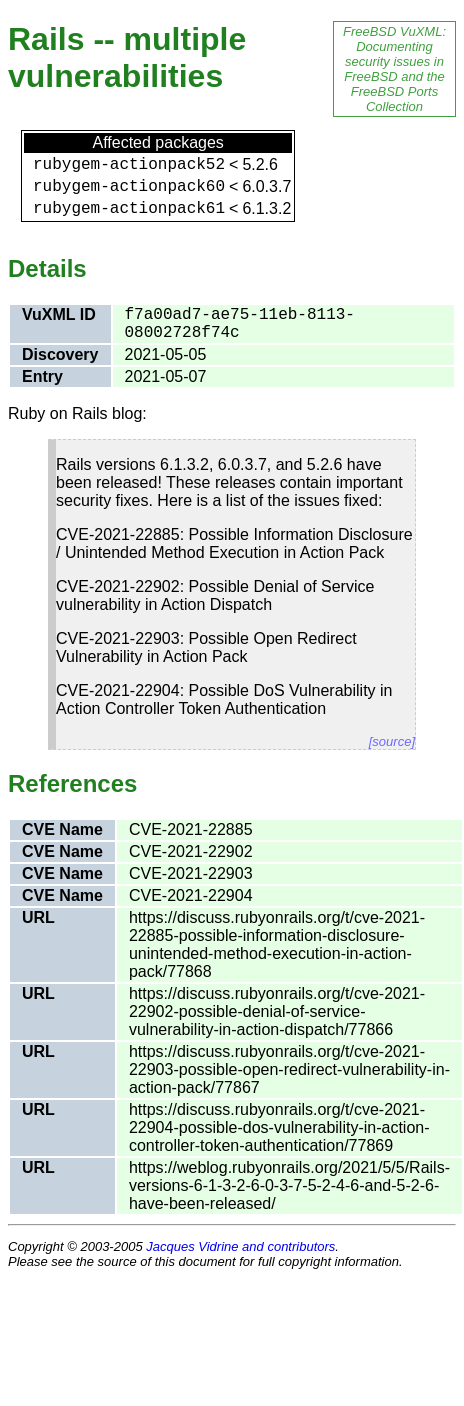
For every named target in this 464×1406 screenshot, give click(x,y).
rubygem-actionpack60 (129, 187)
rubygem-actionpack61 (129, 209)
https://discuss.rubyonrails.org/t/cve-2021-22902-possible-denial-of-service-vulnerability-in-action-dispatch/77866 (277, 1011)
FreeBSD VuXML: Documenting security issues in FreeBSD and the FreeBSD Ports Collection (394, 69)
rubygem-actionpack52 (129, 165)
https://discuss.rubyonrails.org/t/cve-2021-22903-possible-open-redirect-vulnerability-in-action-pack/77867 (289, 1069)
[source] (392, 741)
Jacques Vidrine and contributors (240, 1246)
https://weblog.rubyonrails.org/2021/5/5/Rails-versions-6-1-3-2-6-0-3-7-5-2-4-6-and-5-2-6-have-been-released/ (289, 1185)
